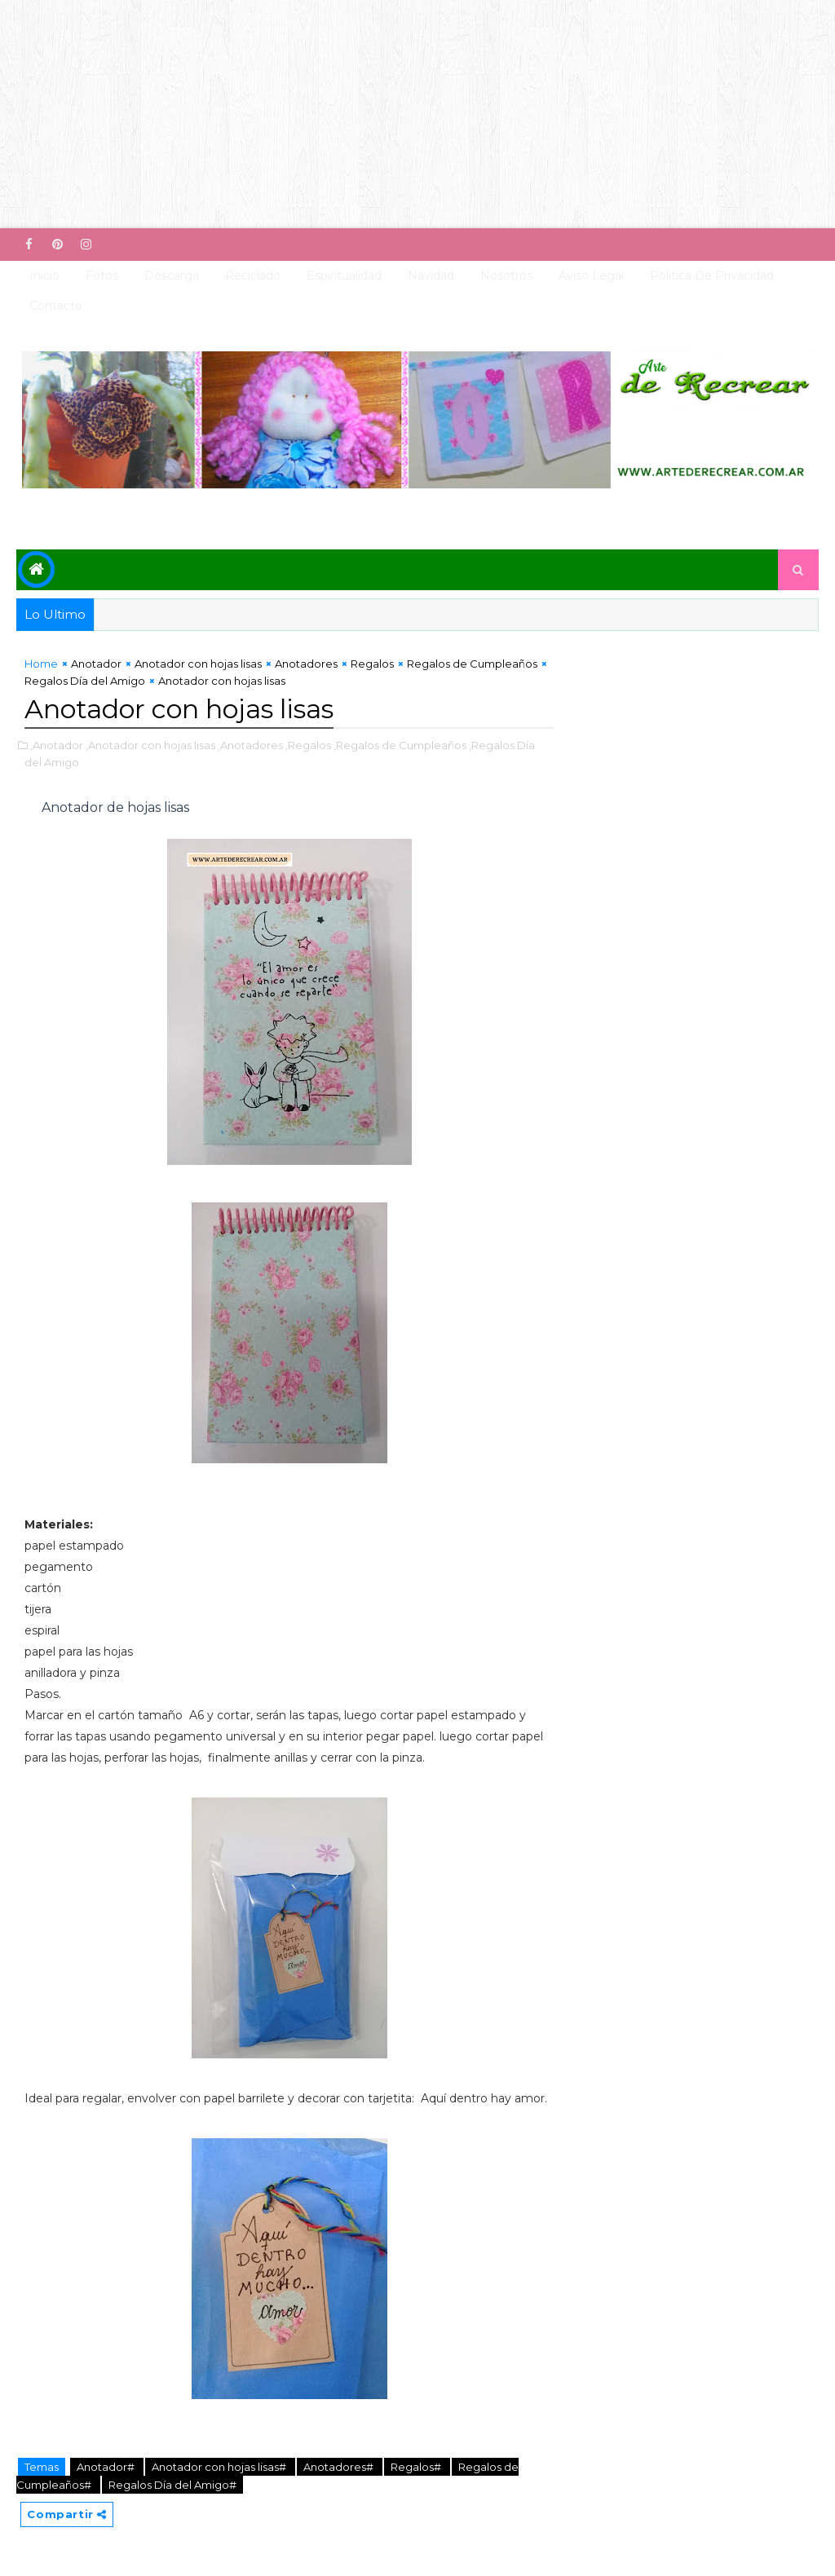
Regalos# (417, 2466)
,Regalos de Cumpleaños (400, 745)
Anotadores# (339, 2466)
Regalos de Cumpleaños (472, 663)
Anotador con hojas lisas (198, 663)
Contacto (55, 305)
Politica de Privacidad (712, 275)
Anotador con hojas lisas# (220, 2466)
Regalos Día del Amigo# (172, 2484)
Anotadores (306, 663)
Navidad (431, 275)
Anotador (96, 663)
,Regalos (308, 745)
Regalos (372, 663)
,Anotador (56, 745)
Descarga (171, 275)
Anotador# (107, 2466)
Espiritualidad (344, 275)
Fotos (102, 275)
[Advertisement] (417, 114)
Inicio (44, 275)
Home (41, 663)
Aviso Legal (591, 275)
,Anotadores (250, 745)
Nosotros (506, 275)
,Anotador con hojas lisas (150, 745)
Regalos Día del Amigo (84, 680)
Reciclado (253, 275)
